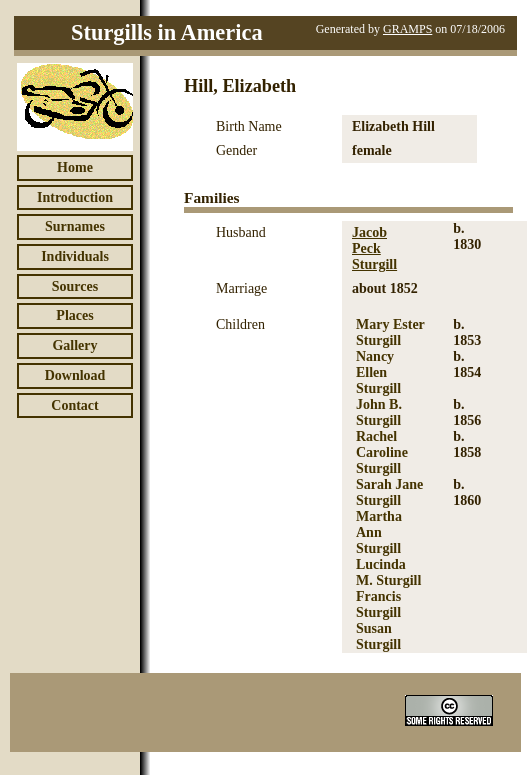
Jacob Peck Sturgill (374, 248)
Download (75, 375)
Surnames (75, 226)
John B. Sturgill (379, 412)
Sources (75, 286)
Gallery (74, 345)
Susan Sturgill (378, 636)
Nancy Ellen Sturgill (378, 372)
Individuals (75, 256)
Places (74, 315)
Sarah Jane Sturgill (389, 492)
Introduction (75, 197)
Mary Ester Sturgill (390, 332)
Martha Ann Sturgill (379, 532)
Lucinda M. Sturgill (388, 572)
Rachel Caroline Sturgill (382, 452)
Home (75, 167)
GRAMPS (407, 29)
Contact (74, 405)
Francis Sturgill (378, 604)
